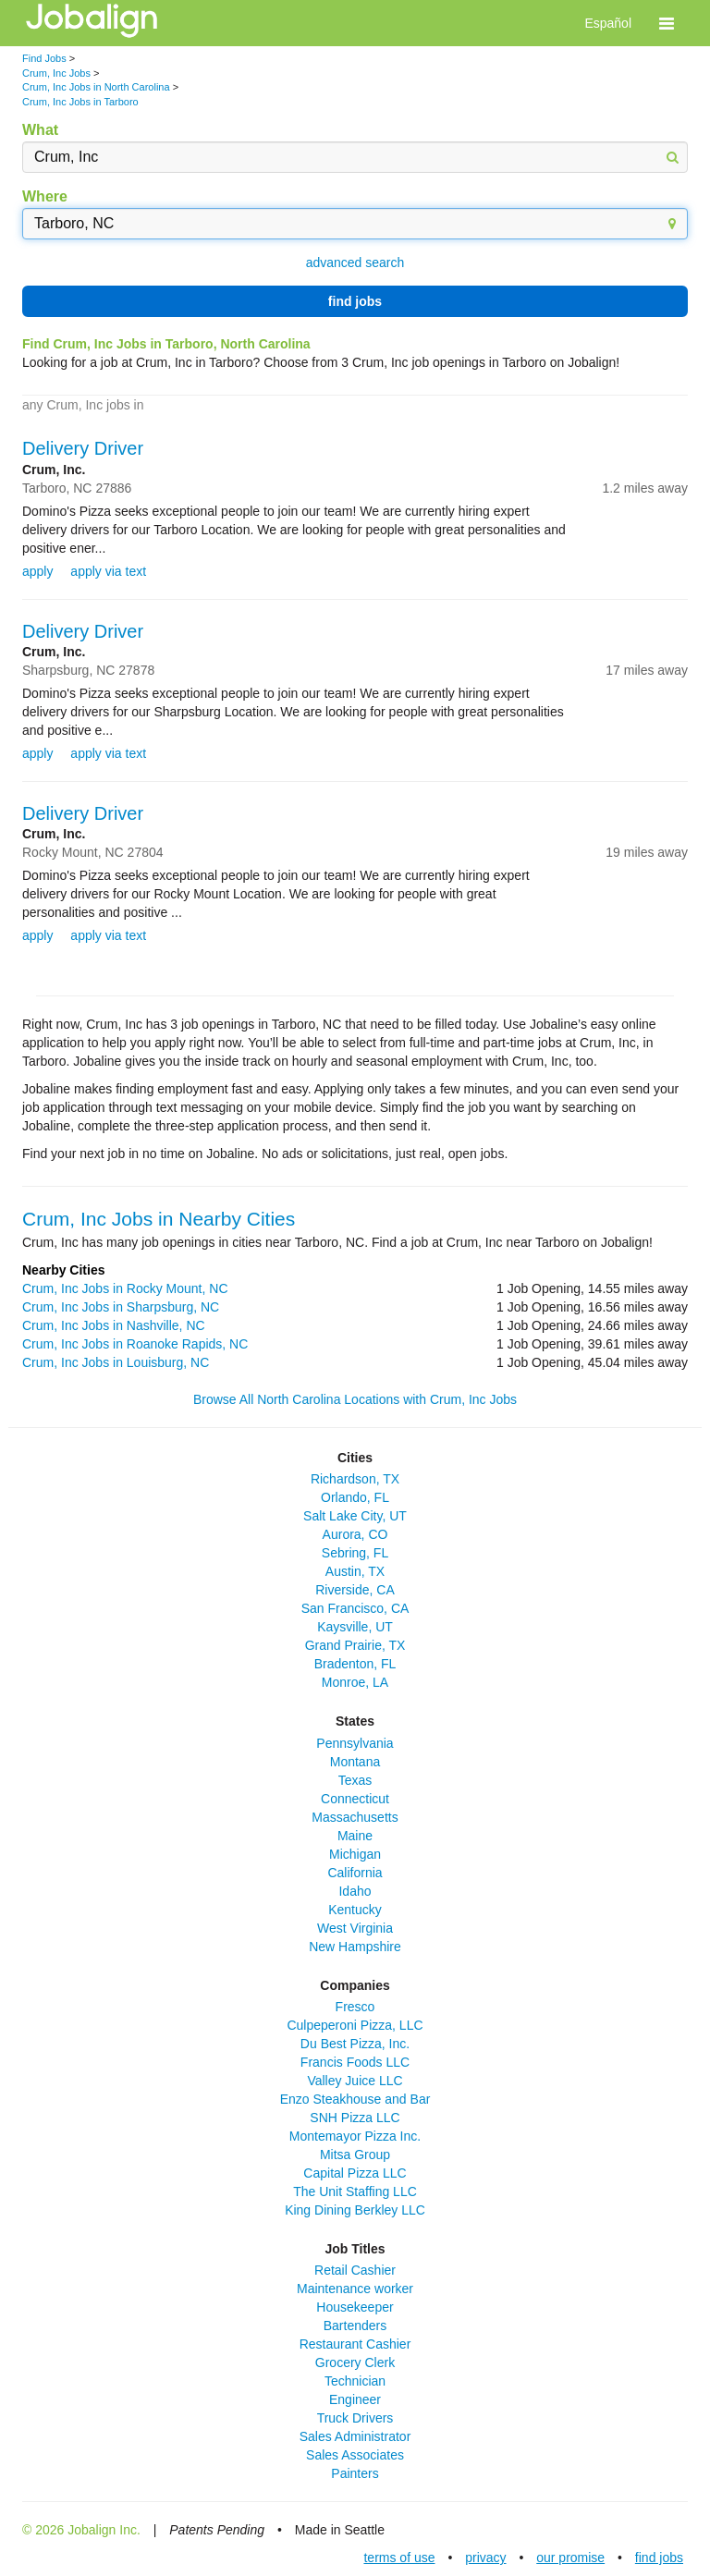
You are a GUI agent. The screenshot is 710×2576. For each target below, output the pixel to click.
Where (44, 196)
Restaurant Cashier (355, 2344)
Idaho (354, 1891)
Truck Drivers (355, 2418)
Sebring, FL (355, 1552)
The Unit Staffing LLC (355, 2191)
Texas (355, 1780)
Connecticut (355, 1798)
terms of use (399, 2557)
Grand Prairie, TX (355, 1645)
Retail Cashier (355, 2270)
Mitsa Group (355, 2154)
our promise (570, 2557)
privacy (485, 2557)
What (40, 130)
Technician (355, 2381)
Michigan (355, 1854)
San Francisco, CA (355, 1608)
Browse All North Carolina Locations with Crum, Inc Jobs (355, 1399)
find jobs (355, 301)
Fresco (355, 2006)
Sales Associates (355, 2455)
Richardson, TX (355, 1478)
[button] (666, 23)
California (354, 1872)
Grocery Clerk (355, 2362)
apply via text (108, 571)
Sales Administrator (355, 2436)
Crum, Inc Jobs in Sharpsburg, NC (120, 1307)
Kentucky (355, 1909)
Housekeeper (354, 2307)
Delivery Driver (82, 448)
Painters (354, 2473)
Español (607, 23)
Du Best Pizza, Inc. (355, 2043)
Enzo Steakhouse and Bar (355, 2099)
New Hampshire (355, 1946)
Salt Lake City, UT (355, 1515)
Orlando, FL (355, 1497)
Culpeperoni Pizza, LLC (354, 2025)
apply (37, 571)
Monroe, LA (355, 1682)
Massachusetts (355, 1817)
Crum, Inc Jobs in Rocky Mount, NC (125, 1288)
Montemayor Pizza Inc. (355, 2136)
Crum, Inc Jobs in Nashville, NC (113, 1325)
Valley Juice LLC (354, 2080)
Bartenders (355, 2325)
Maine (355, 1835)
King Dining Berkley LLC (355, 2210)
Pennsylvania (354, 1743)
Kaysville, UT (355, 1626)
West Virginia (355, 1928)
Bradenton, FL (355, 1663)
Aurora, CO (355, 1534)
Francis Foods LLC (355, 2062)
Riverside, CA (355, 1589)
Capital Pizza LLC (354, 2173)
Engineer (355, 2399)
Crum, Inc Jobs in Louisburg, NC (115, 1362)
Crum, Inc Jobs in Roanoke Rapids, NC (135, 1344)
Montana (355, 1761)
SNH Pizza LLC (354, 2117)
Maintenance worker (355, 2288)
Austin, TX (355, 1571)
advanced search (355, 262)
